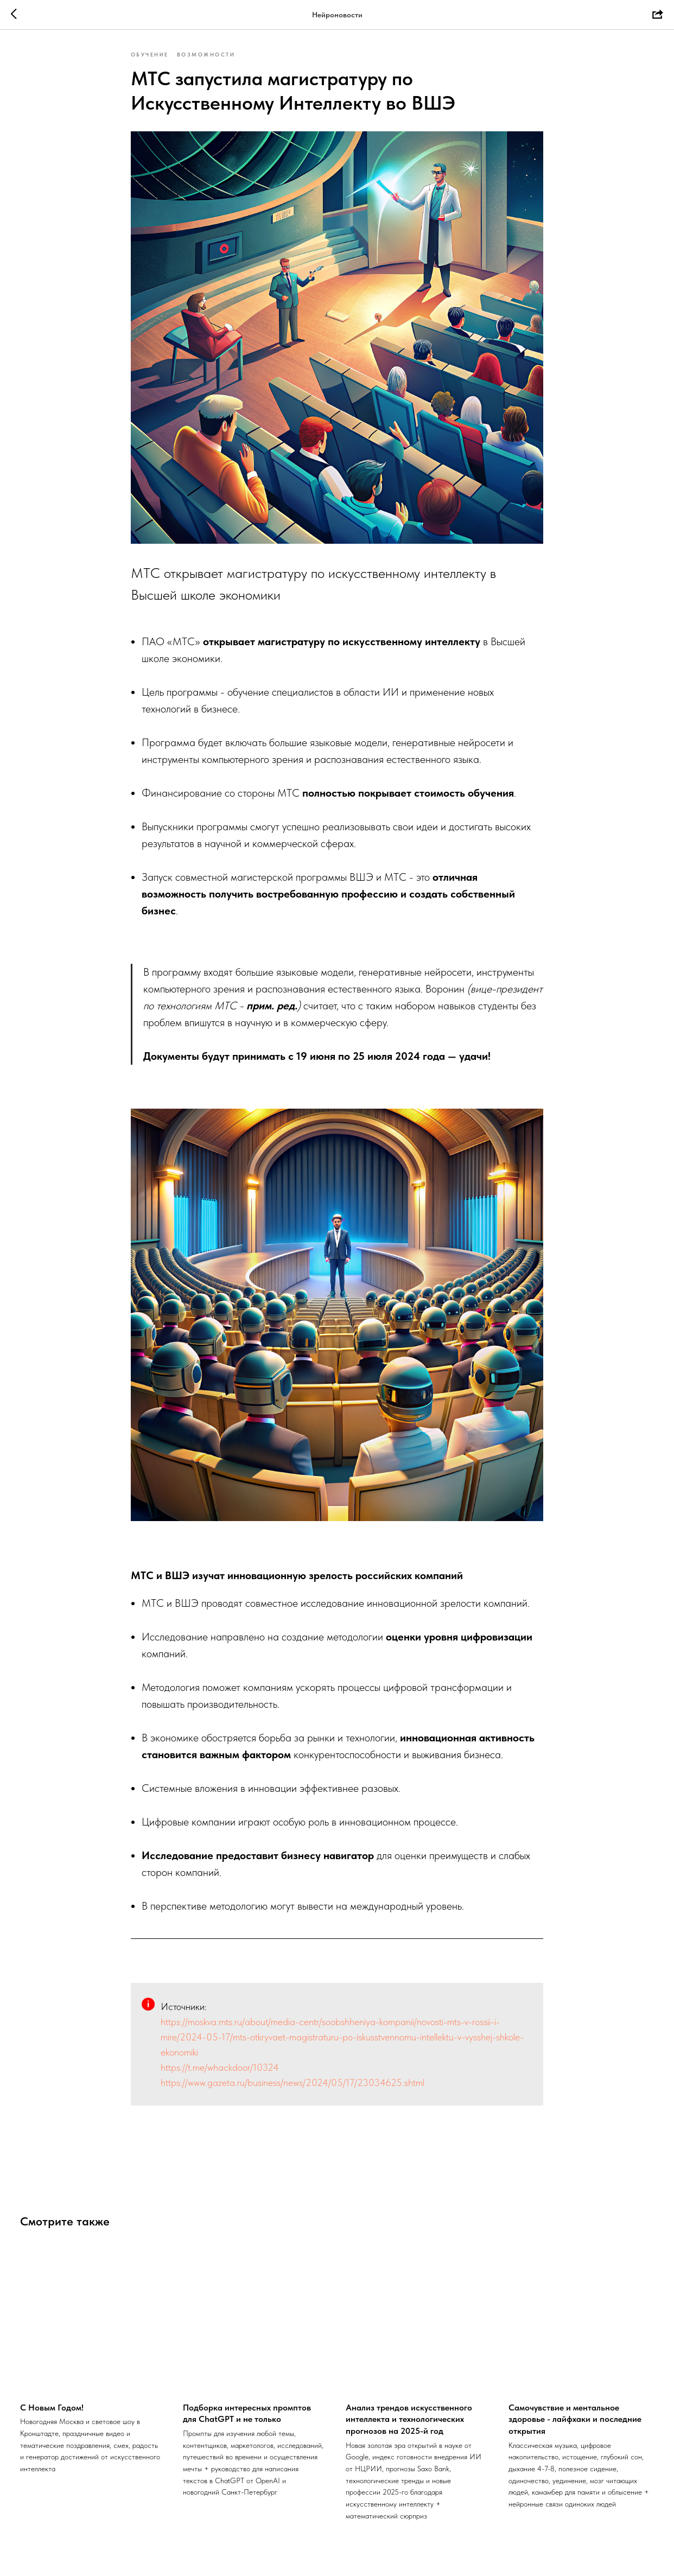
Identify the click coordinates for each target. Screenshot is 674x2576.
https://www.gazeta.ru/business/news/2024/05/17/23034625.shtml (292, 2085)
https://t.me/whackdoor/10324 (220, 2070)
